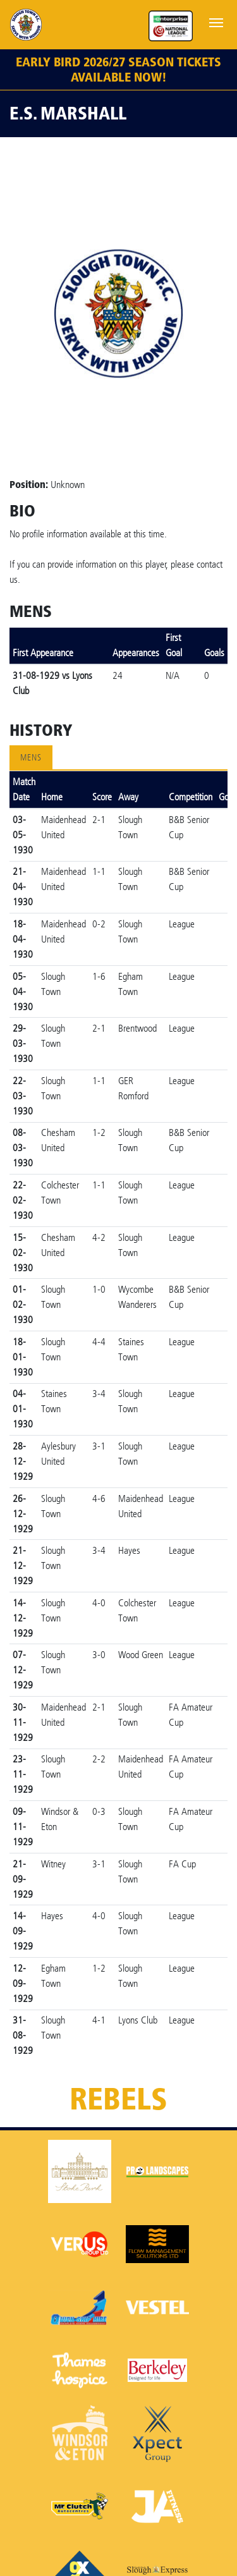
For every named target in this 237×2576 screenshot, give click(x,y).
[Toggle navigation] (216, 21)
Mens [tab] (31, 757)
